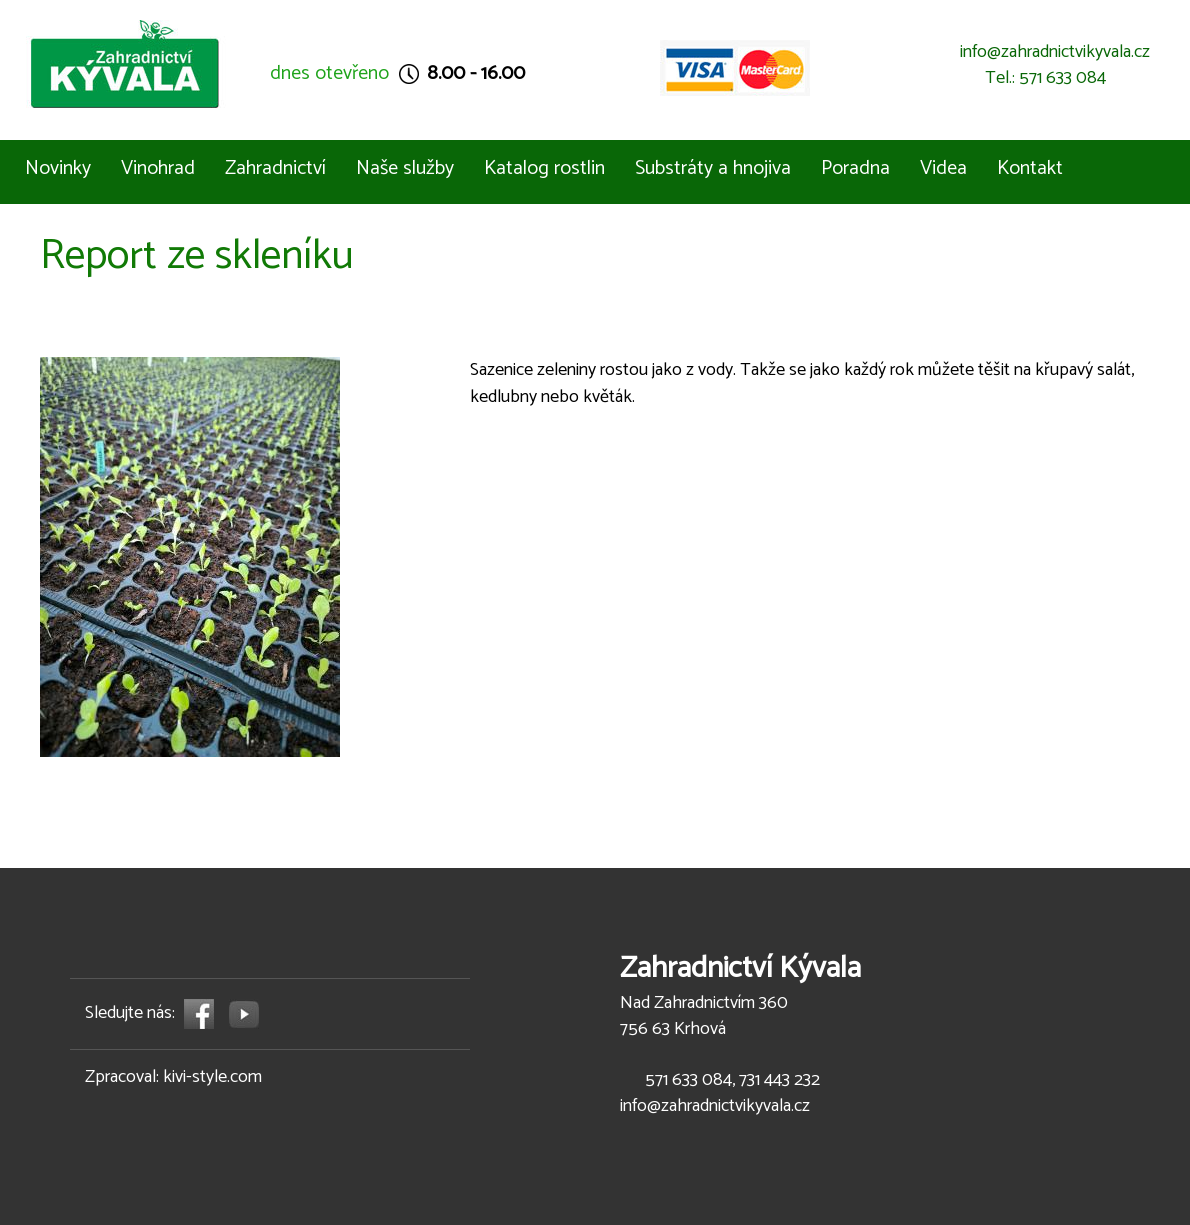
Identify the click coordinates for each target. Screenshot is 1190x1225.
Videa (943, 168)
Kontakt (1030, 168)
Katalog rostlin (544, 168)
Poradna (855, 168)
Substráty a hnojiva (713, 168)
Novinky (58, 168)
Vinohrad (158, 168)
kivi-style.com (212, 1077)
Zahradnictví (275, 168)
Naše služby (405, 168)
